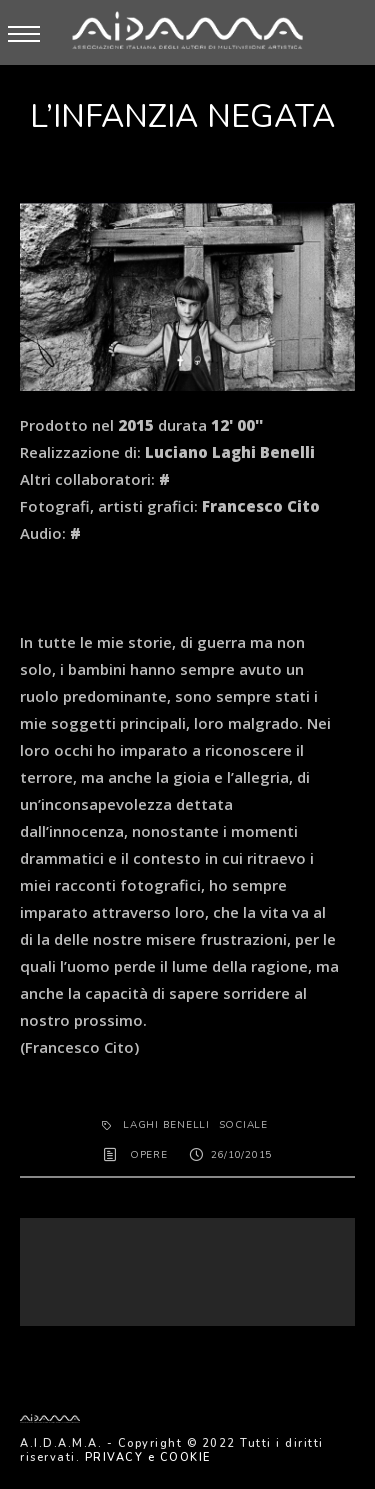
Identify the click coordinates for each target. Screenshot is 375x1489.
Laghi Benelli (166, 1125)
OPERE (149, 1155)
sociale (243, 1125)
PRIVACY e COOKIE (148, 1457)
